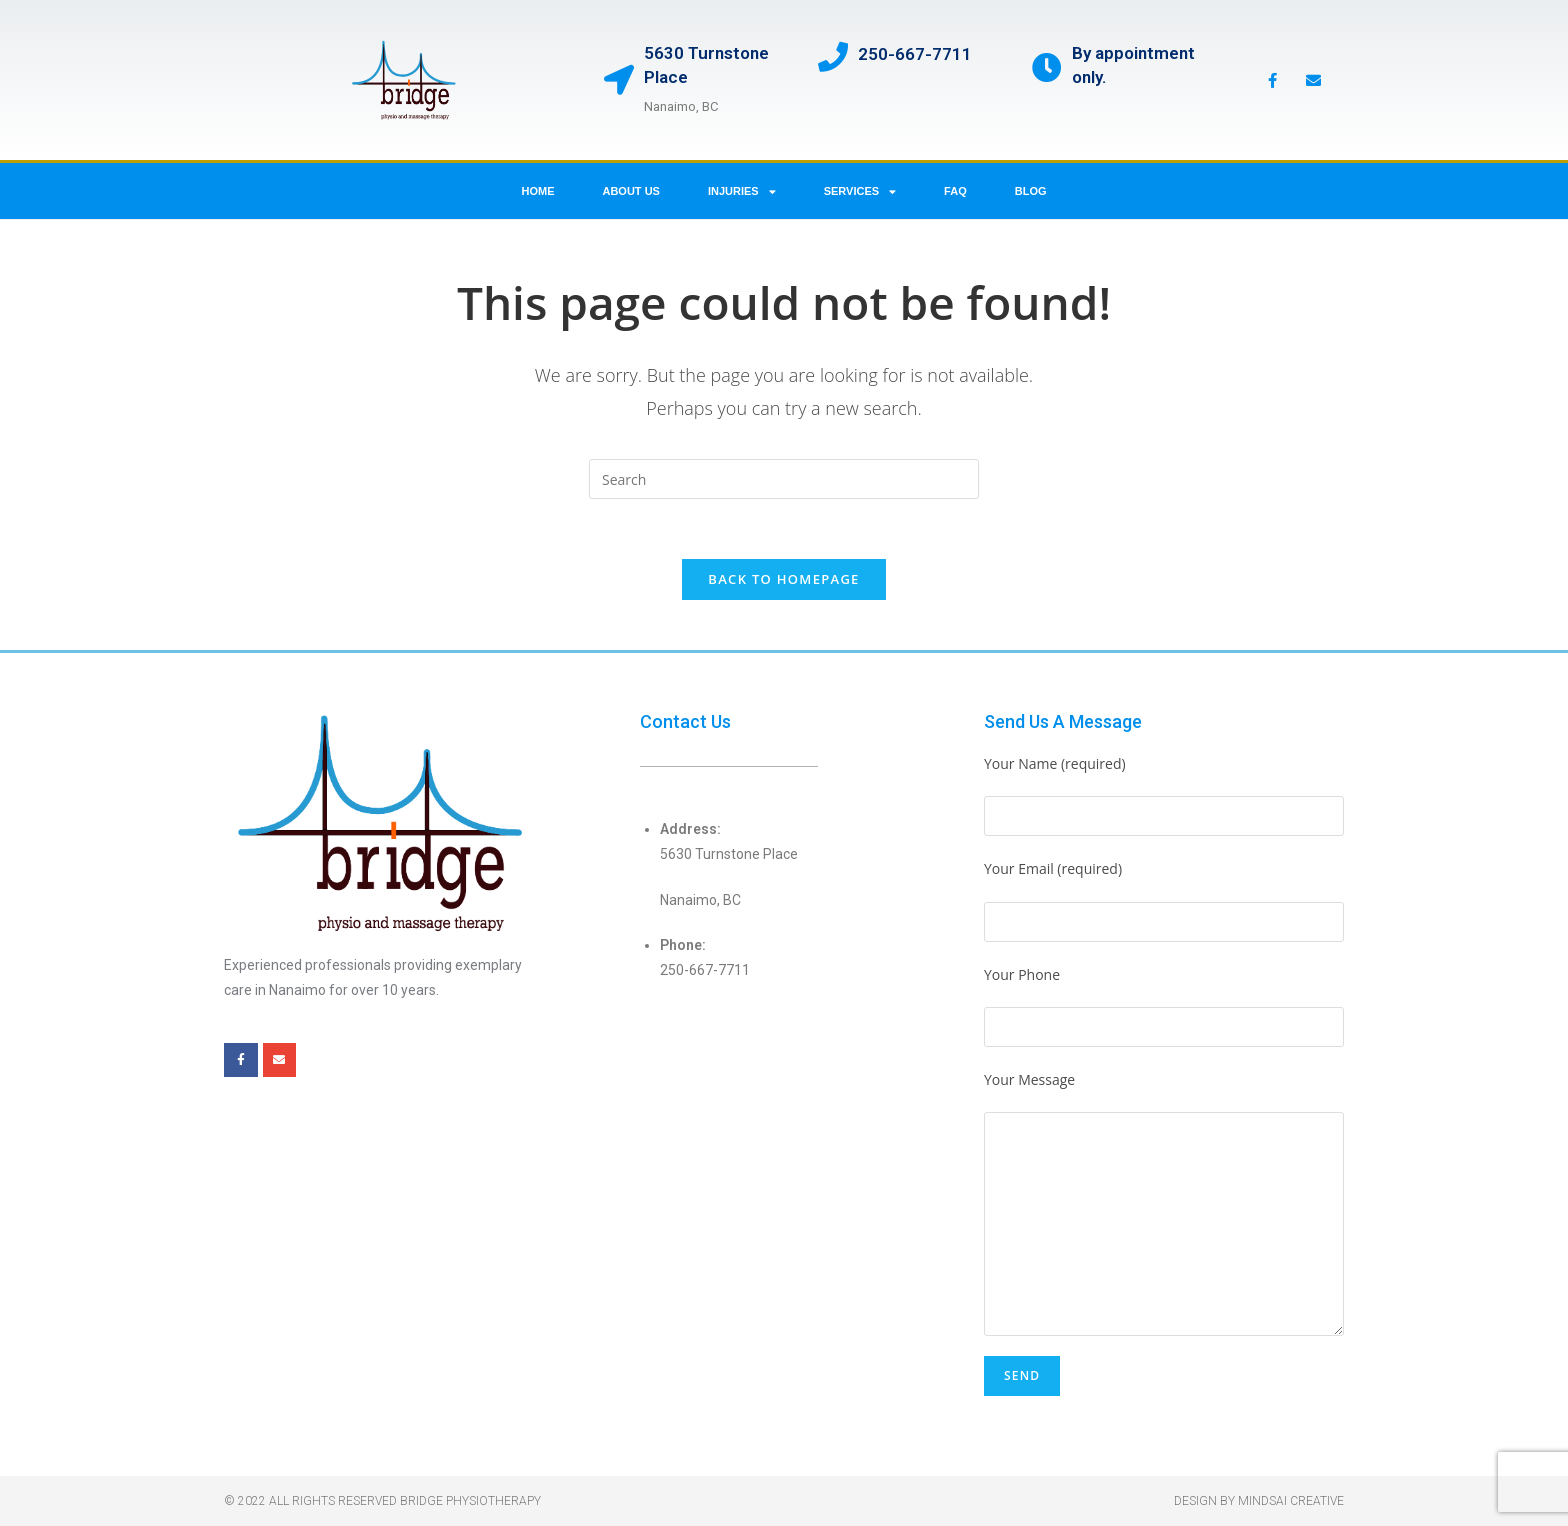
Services (860, 191)
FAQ (955, 191)
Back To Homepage (783, 579)
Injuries (742, 191)
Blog (1031, 191)
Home (537, 191)
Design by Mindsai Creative (1259, 1501)
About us (630, 191)
